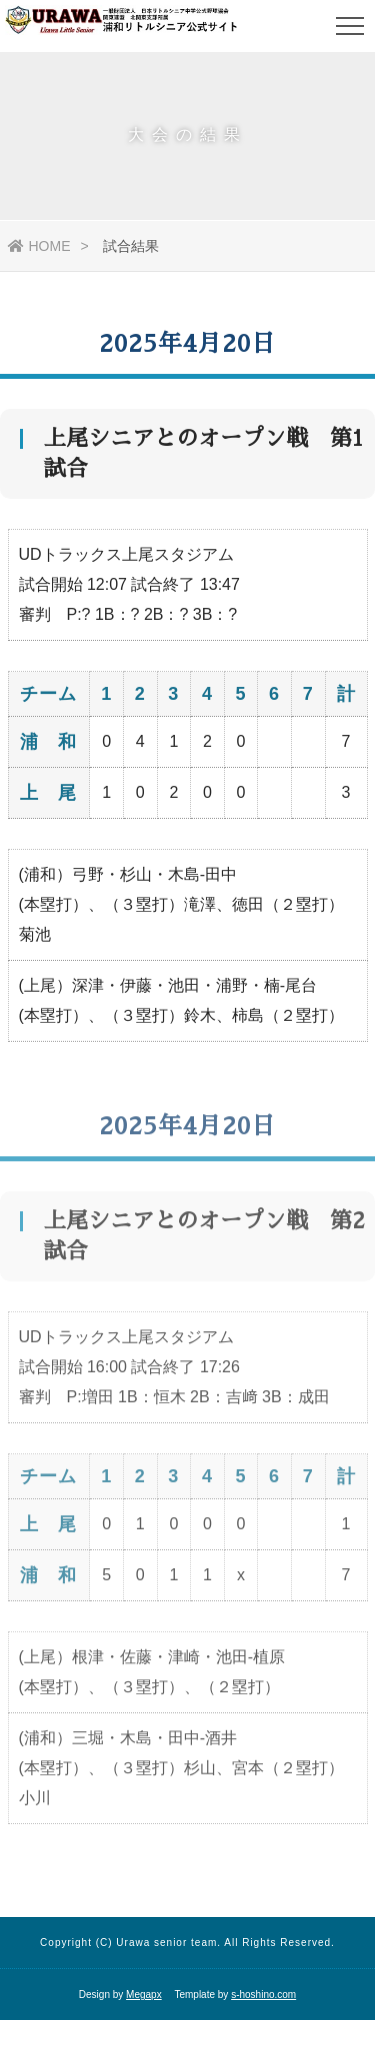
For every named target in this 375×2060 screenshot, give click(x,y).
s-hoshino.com (263, 1994)
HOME (39, 246)
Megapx (144, 1994)
